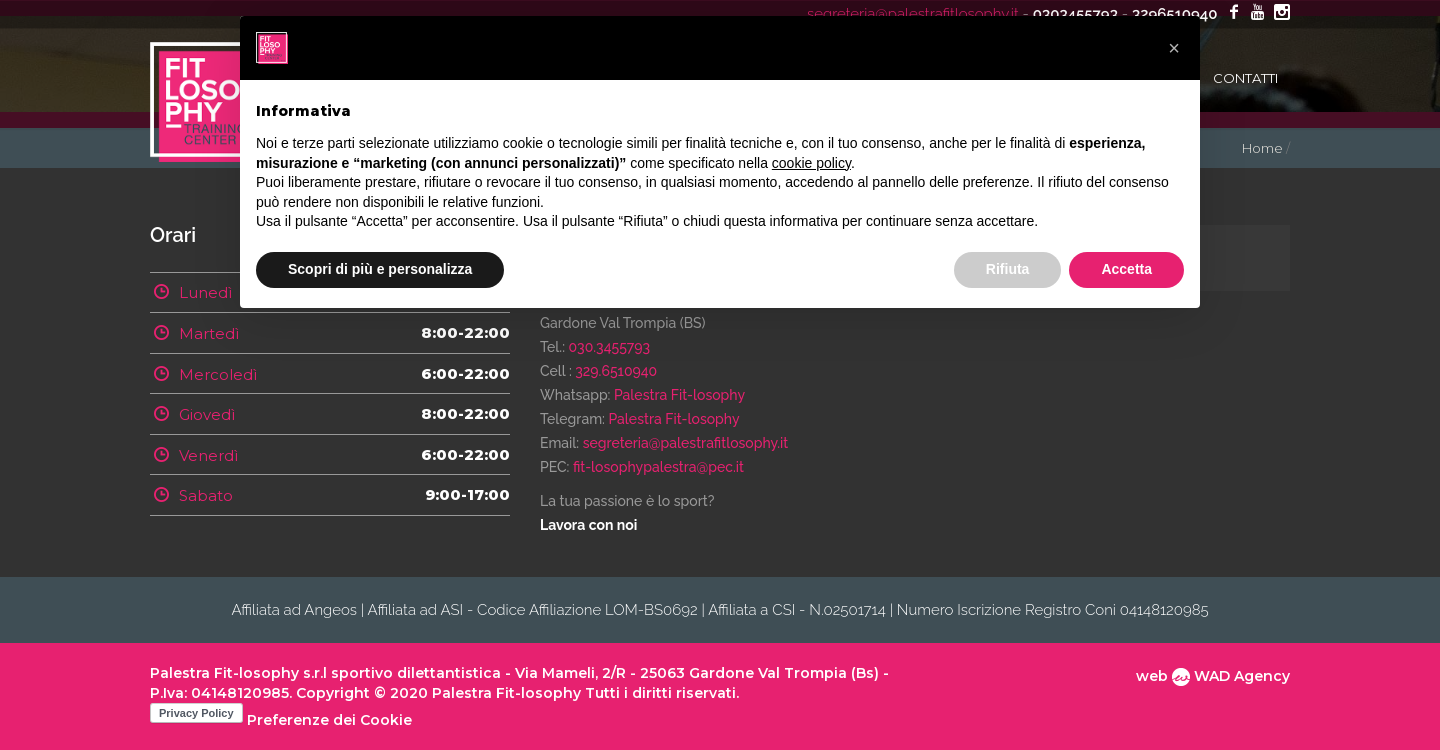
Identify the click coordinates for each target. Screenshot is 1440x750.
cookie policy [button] (811, 163)
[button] (1174, 48)
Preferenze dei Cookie (329, 720)
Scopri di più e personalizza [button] (380, 269)
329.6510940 (616, 371)
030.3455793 (610, 347)
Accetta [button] (1126, 269)
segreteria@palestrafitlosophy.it (686, 443)
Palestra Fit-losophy (679, 395)
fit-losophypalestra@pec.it (658, 467)
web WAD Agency (1213, 676)
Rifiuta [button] (1008, 269)
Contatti (1245, 78)
